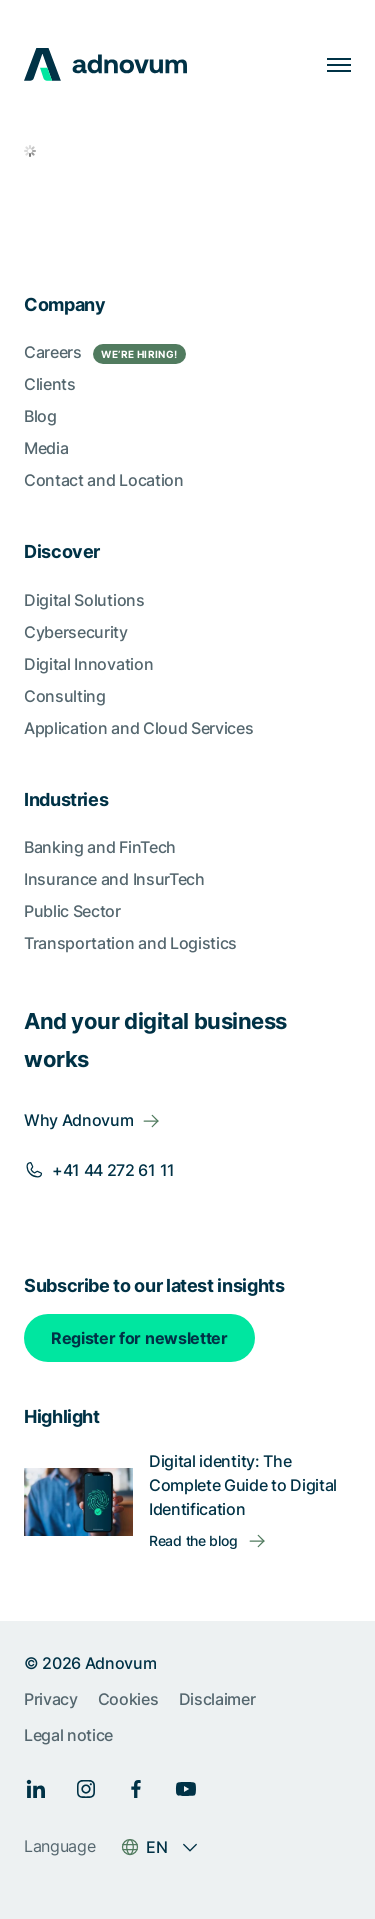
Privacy (51, 1699)
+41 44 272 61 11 (113, 1170)
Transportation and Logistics (130, 943)
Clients (50, 384)
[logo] (105, 64)
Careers (105, 353)
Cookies (128, 1699)
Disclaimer (217, 1699)
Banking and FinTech (100, 847)
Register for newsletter (139, 1338)
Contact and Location (104, 480)
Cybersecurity (76, 632)
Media (46, 448)
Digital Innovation (88, 664)
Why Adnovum (78, 1120)
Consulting (65, 696)
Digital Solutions (84, 600)
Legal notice (68, 1735)
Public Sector (72, 911)
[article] (187, 156)
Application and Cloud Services (138, 728)
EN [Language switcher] (156, 1847)
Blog (40, 416)
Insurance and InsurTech (114, 879)
